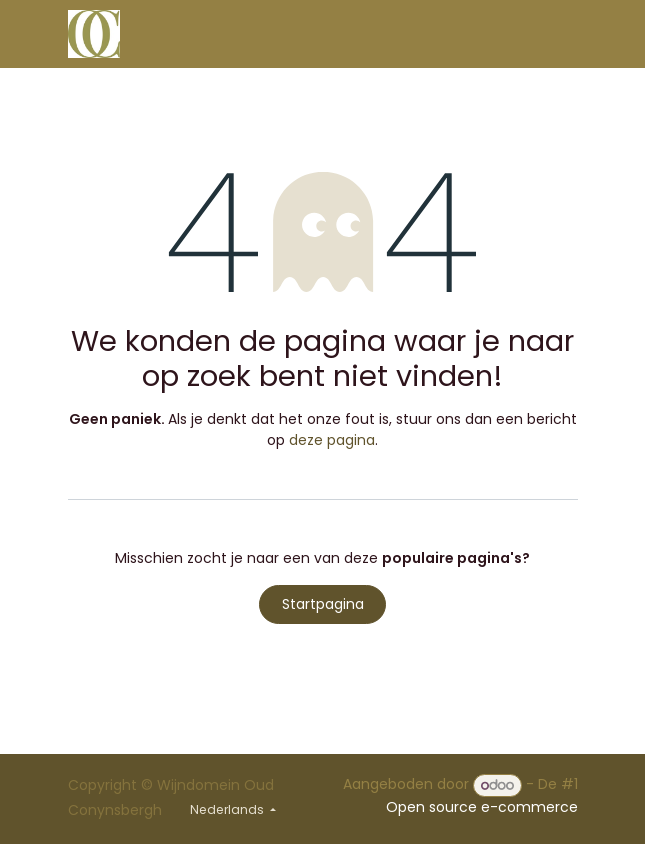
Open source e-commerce (482, 807)
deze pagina (332, 440)
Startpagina (323, 604)
